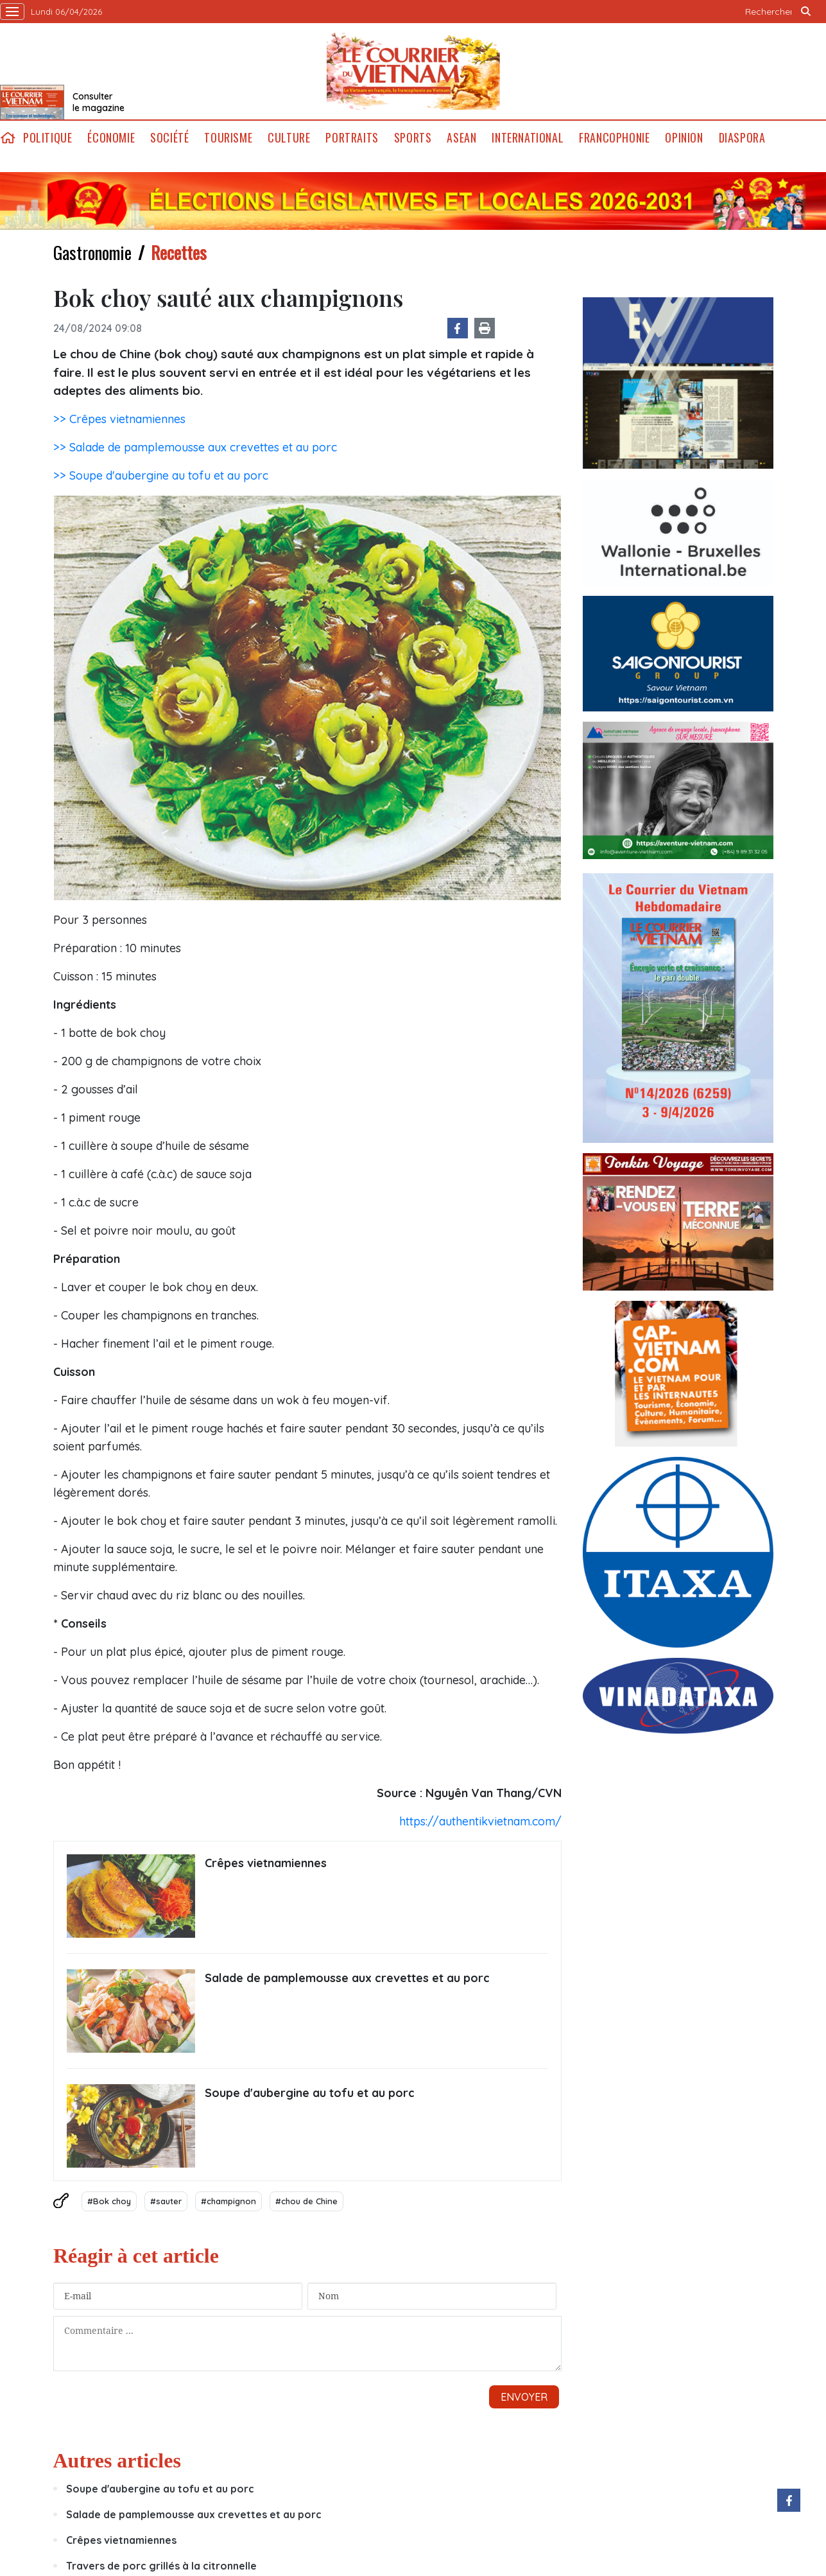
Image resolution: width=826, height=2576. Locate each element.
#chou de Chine (306, 2201)
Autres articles (117, 2460)
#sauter (166, 2201)
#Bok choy (109, 2201)
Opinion (684, 138)
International (528, 138)
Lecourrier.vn (413, 71)
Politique (47, 138)
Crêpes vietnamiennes (266, 1863)
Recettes (179, 252)
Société (169, 138)
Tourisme (228, 138)
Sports (413, 138)
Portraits (351, 138)
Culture (289, 138)
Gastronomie (92, 252)
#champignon (228, 2201)
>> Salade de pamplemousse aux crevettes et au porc (195, 447)
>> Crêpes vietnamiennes (119, 419)
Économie (111, 138)
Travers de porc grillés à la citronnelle (161, 2565)
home (7, 138)
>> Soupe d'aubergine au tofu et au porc (160, 475)
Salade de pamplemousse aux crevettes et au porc (347, 1978)
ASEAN (461, 138)
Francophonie (614, 138)
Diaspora (742, 138)
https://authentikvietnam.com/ (480, 1821)
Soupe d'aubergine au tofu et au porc (310, 2092)
